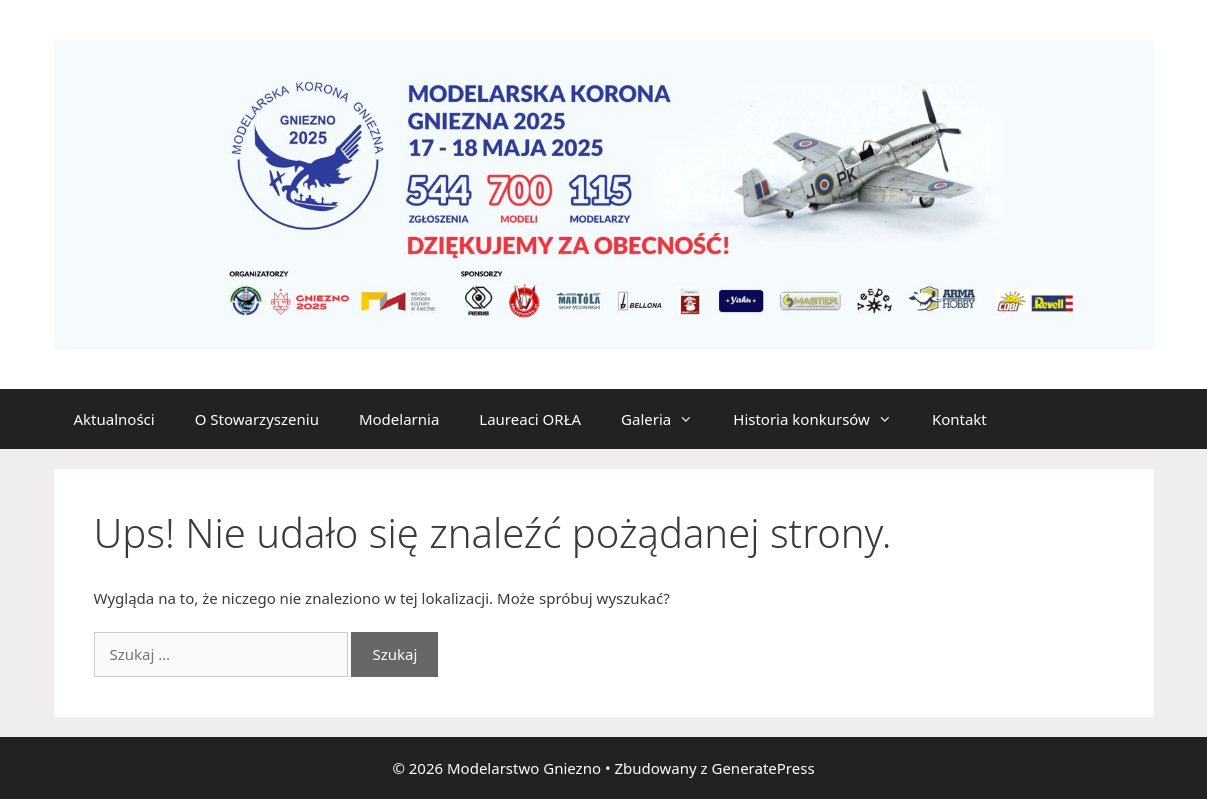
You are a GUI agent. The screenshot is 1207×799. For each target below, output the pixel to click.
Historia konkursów (822, 419)
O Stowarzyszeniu (257, 419)
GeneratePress (762, 768)
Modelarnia (399, 419)
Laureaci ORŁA (530, 419)
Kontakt (959, 419)
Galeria (667, 419)
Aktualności (114, 419)
